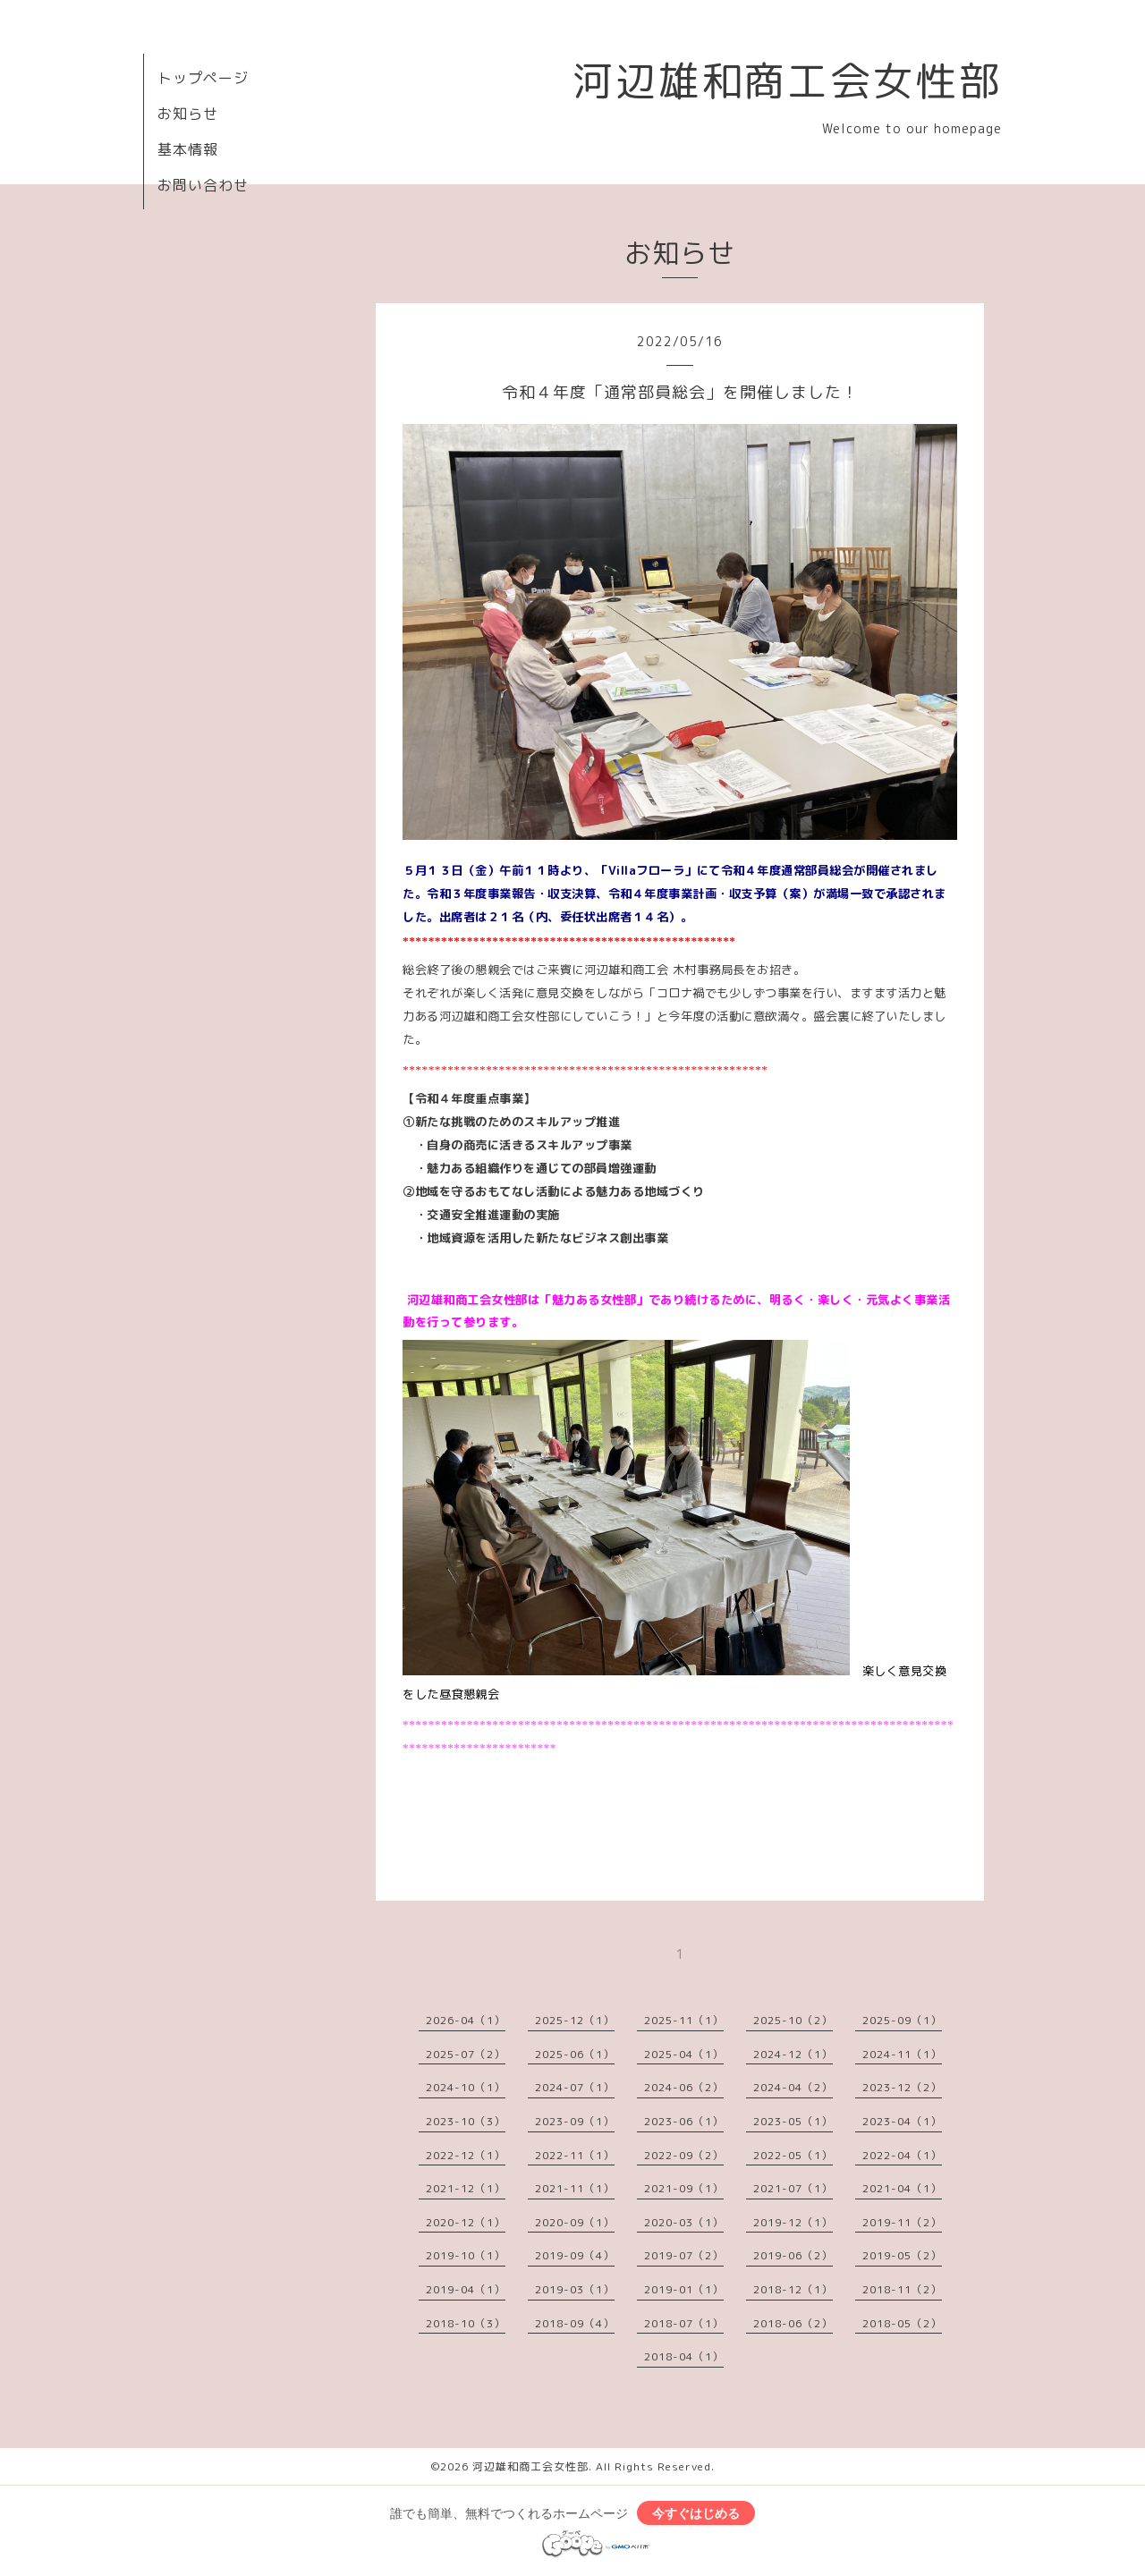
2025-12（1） (575, 2020)
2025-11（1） (684, 2020)
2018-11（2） (902, 2289)
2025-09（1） (902, 2020)
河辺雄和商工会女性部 (787, 80)
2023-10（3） (465, 2121)
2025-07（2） (465, 2054)
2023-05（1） (793, 2121)
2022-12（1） (465, 2155)
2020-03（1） (684, 2222)
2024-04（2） (793, 2087)
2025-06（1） (575, 2054)
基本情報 (187, 149)
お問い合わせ (203, 185)
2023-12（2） (902, 2087)
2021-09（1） (684, 2188)
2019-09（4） (575, 2255)
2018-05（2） (902, 2323)
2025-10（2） (793, 2020)
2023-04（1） (902, 2121)
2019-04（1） (465, 2289)
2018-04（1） (684, 2356)
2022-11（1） (575, 2155)
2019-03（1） (575, 2289)
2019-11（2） (902, 2222)
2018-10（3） (465, 2323)
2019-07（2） (684, 2255)
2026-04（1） (465, 2020)
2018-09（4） (575, 2323)
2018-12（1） (793, 2289)
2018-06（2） (793, 2323)
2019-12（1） (793, 2222)
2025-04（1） (684, 2054)
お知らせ (187, 113)
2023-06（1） (684, 2121)
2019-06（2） (793, 2255)
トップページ (203, 78)
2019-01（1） (684, 2289)
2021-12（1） (465, 2188)
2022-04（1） (902, 2155)
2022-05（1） (793, 2155)
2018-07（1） (684, 2323)
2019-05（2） (902, 2255)
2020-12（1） (465, 2222)
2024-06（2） (684, 2087)
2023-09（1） (575, 2121)
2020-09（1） (575, 2222)
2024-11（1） (902, 2054)
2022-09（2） (684, 2155)
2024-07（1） (575, 2087)
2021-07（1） (793, 2188)
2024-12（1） (793, 2054)
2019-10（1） (465, 2255)
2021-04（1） (902, 2188)
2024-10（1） (465, 2087)
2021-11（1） (575, 2188)
